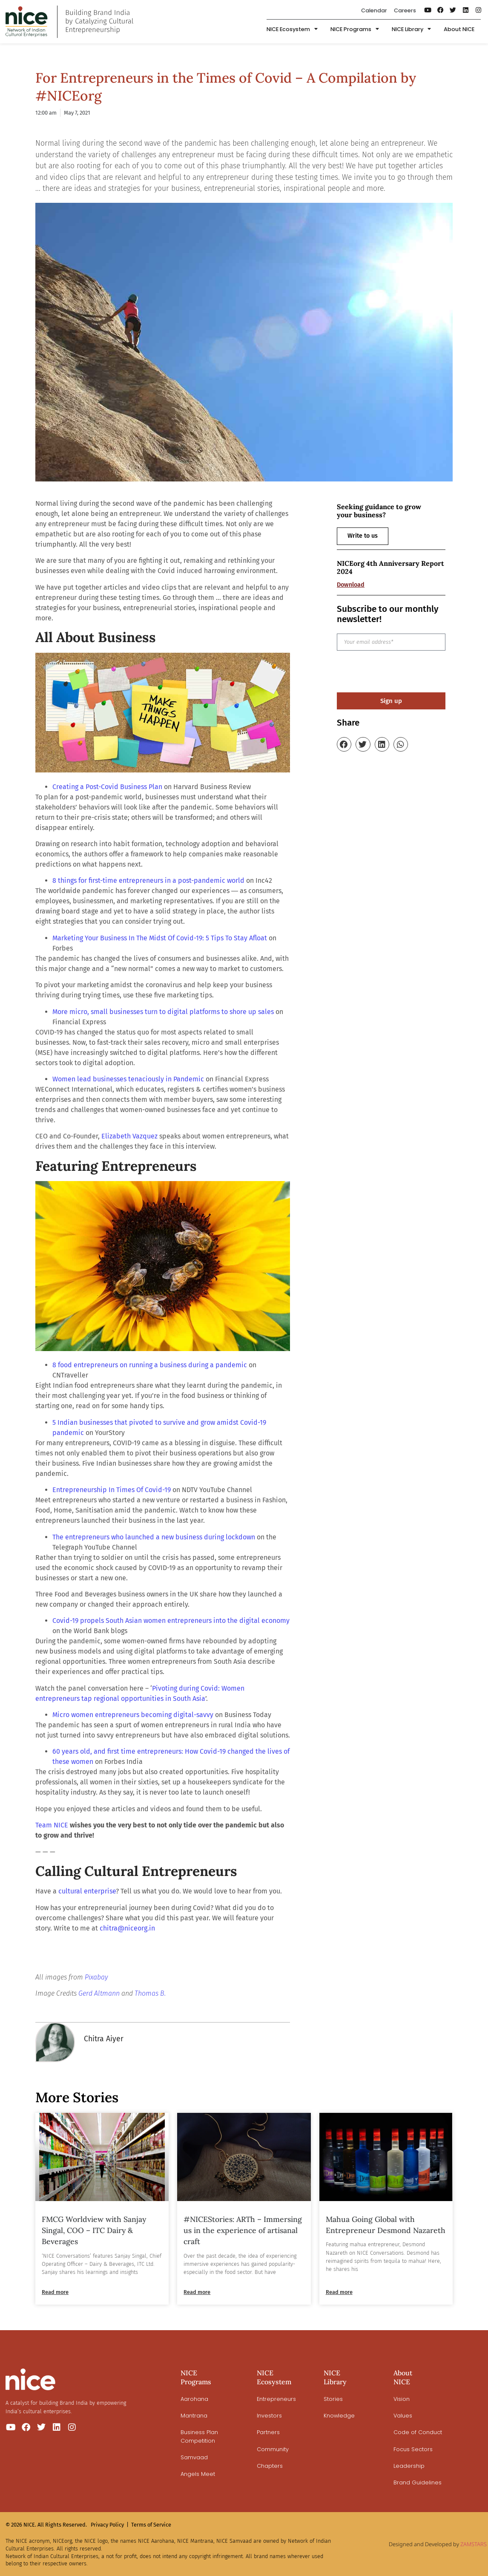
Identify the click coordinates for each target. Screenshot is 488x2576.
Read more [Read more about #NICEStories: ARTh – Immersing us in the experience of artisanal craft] (197, 2292)
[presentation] (401, 671)
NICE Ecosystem (292, 30)
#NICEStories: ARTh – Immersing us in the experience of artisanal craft (243, 2230)
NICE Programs (354, 30)
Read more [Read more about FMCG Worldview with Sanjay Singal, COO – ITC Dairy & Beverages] (55, 2292)
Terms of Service (151, 2524)
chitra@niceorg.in (127, 1928)
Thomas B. (150, 1993)
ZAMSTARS (473, 2544)
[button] (344, 744)
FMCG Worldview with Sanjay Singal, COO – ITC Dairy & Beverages (94, 2230)
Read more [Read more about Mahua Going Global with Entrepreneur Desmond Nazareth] (339, 2292)
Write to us (362, 535)
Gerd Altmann (99, 1993)
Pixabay (96, 1977)
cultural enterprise (87, 1891)
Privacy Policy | (110, 2524)
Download (351, 584)
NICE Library (411, 30)
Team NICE (51, 1825)
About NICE (459, 29)
